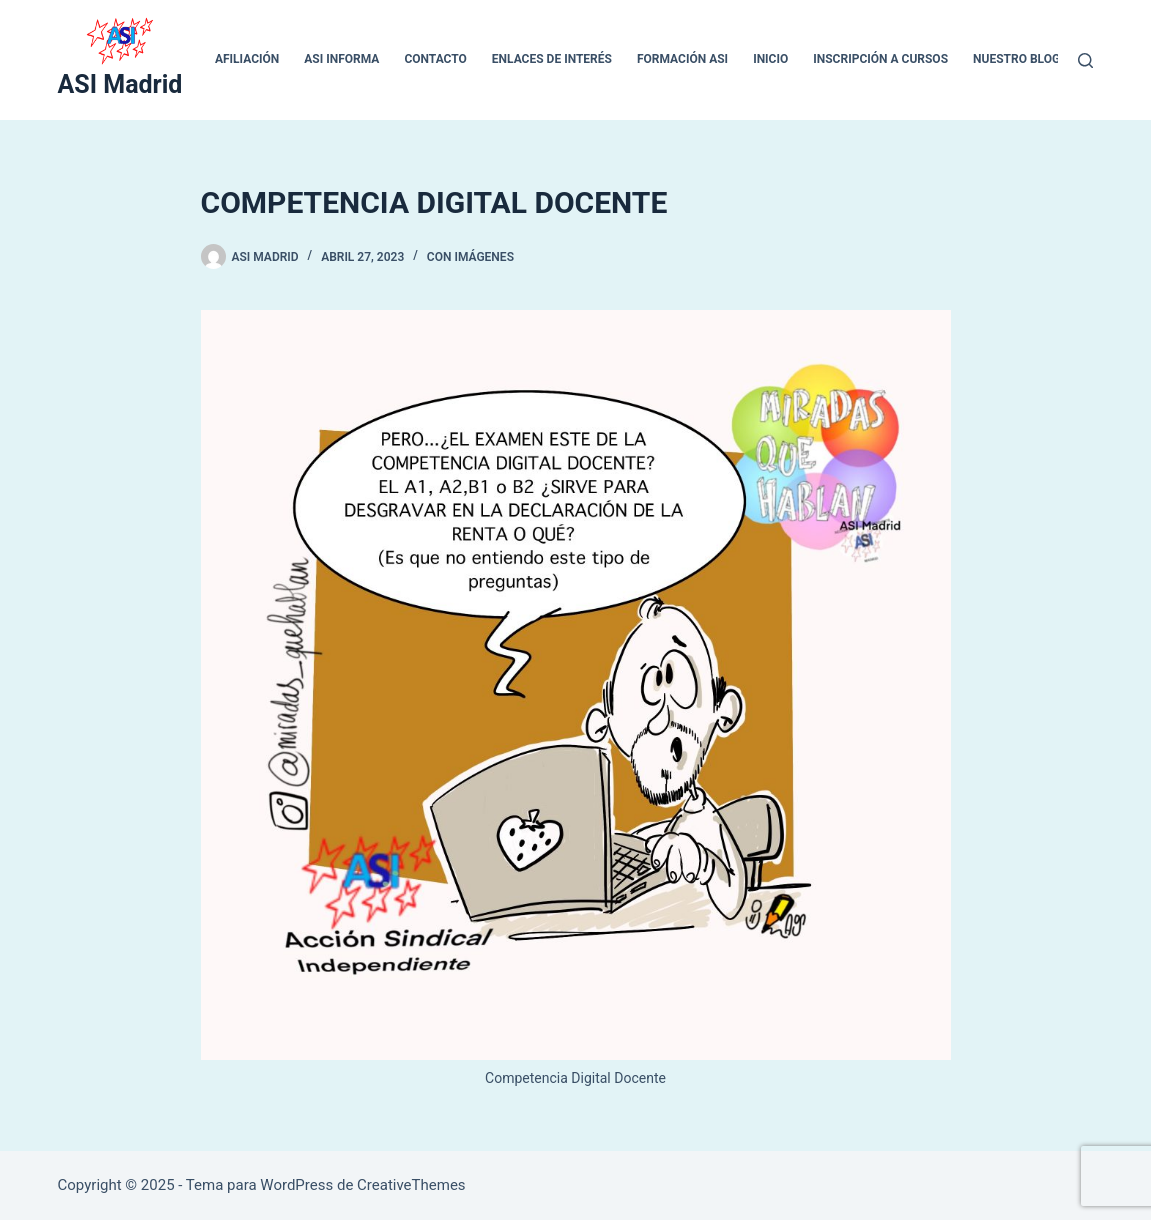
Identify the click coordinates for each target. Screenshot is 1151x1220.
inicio (770, 59)
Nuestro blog (1016, 59)
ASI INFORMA (341, 59)
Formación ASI (682, 59)
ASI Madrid (120, 84)
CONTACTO (435, 59)
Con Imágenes (470, 257)
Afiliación (247, 59)
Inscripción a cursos (880, 59)
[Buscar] (1085, 60)
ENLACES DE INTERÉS (552, 59)
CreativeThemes (411, 1185)
